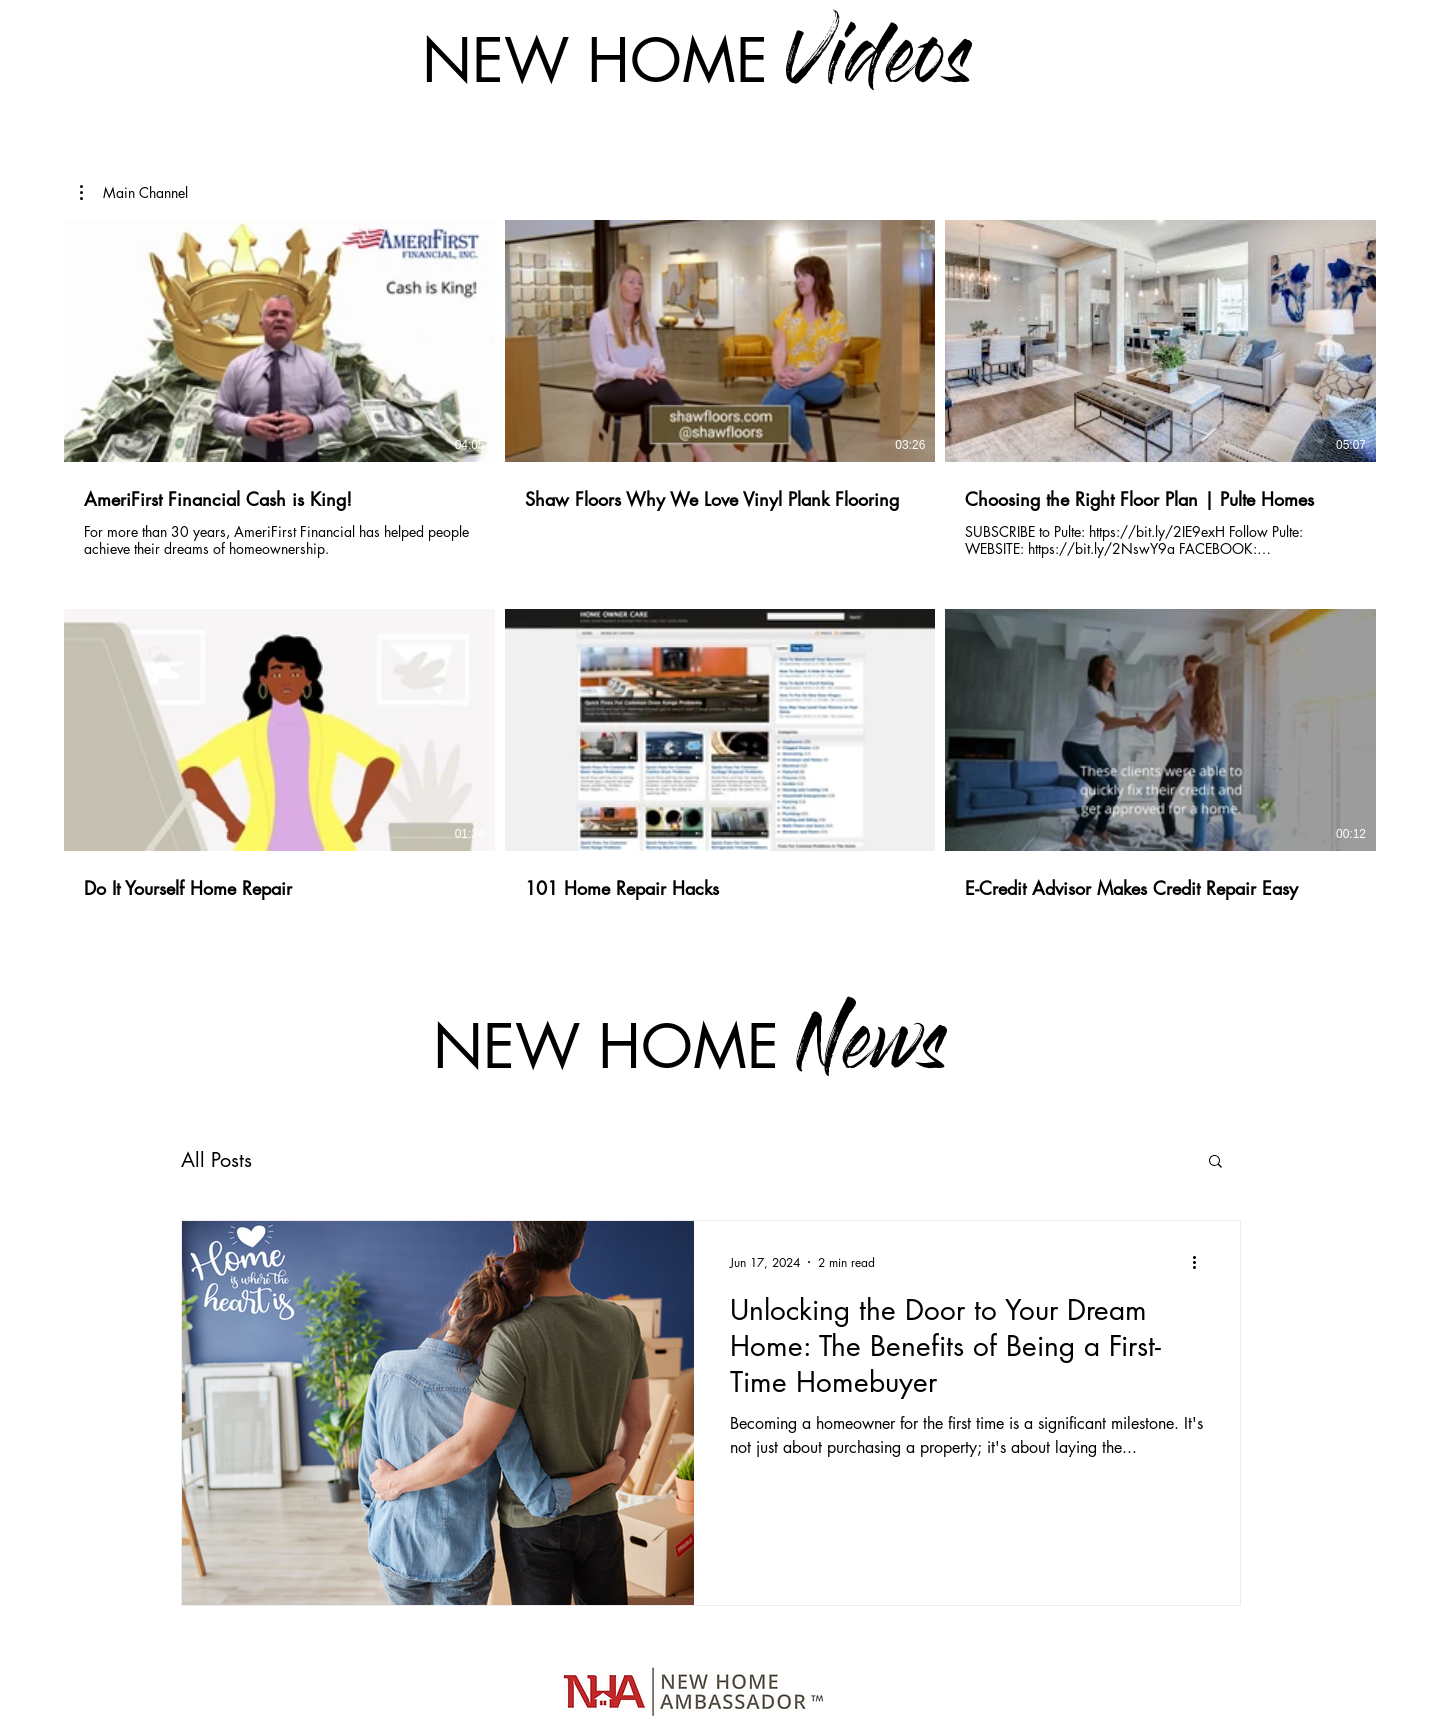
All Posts (216, 1160)
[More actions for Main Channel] (134, 193)
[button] (134, 193)
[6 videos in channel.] (720, 583)
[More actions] (1201, 1262)
